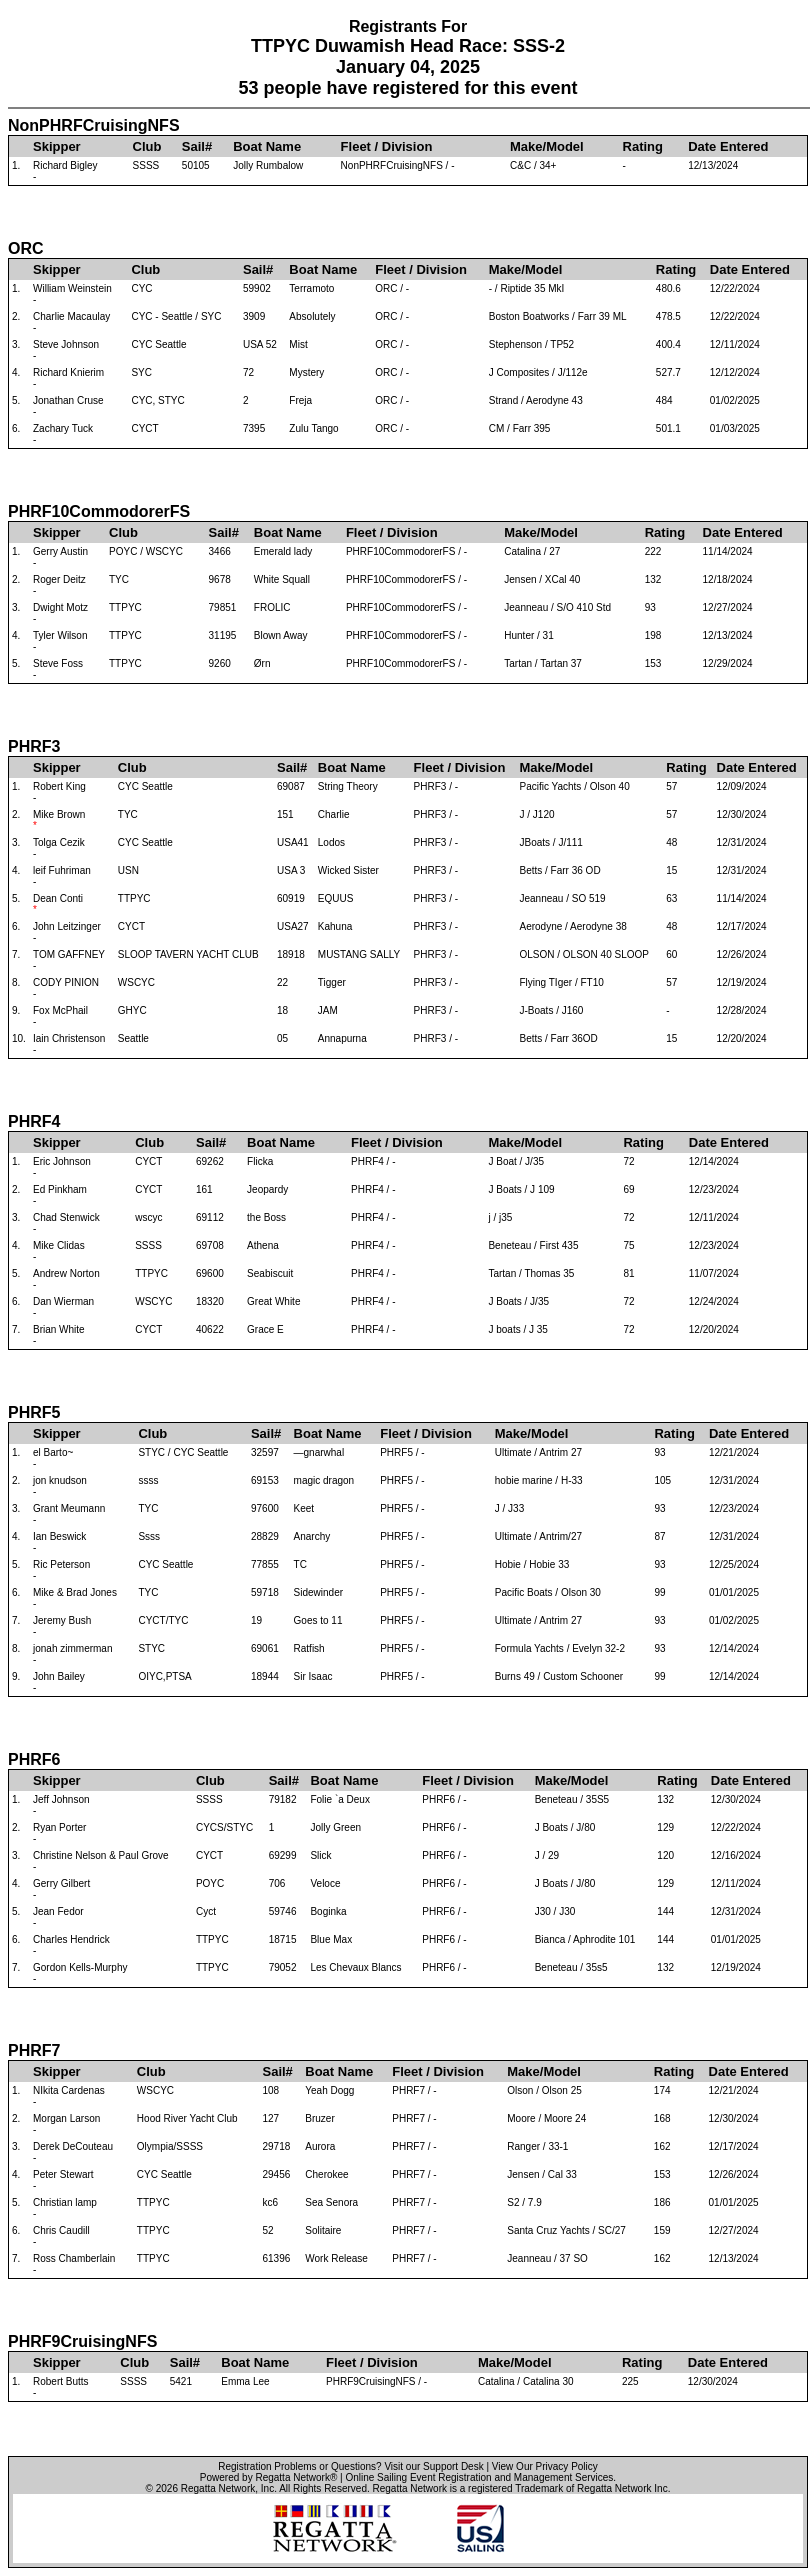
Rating (643, 146)
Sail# (197, 146)
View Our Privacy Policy (545, 2466)
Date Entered (728, 146)
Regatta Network (218, 2488)
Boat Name (267, 146)
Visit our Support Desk (433, 2466)
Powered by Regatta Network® (268, 2477)
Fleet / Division (387, 146)
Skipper (57, 146)
